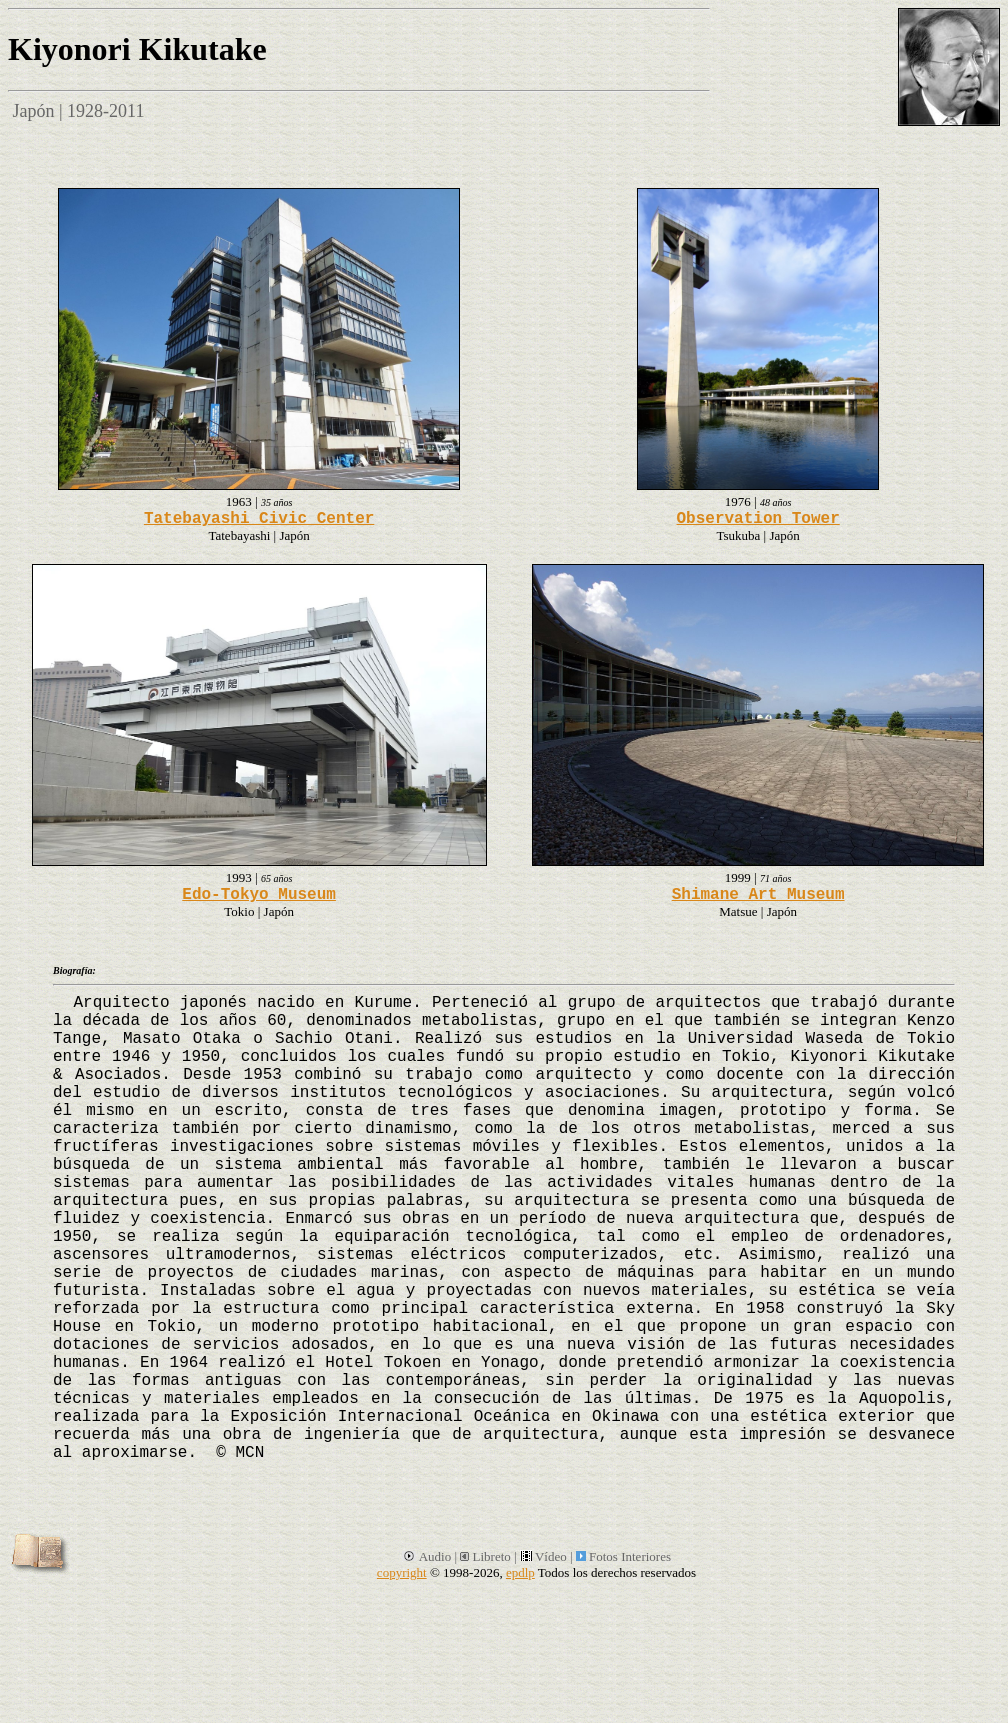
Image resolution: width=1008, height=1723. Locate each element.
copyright (402, 1572)
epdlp (520, 1572)
